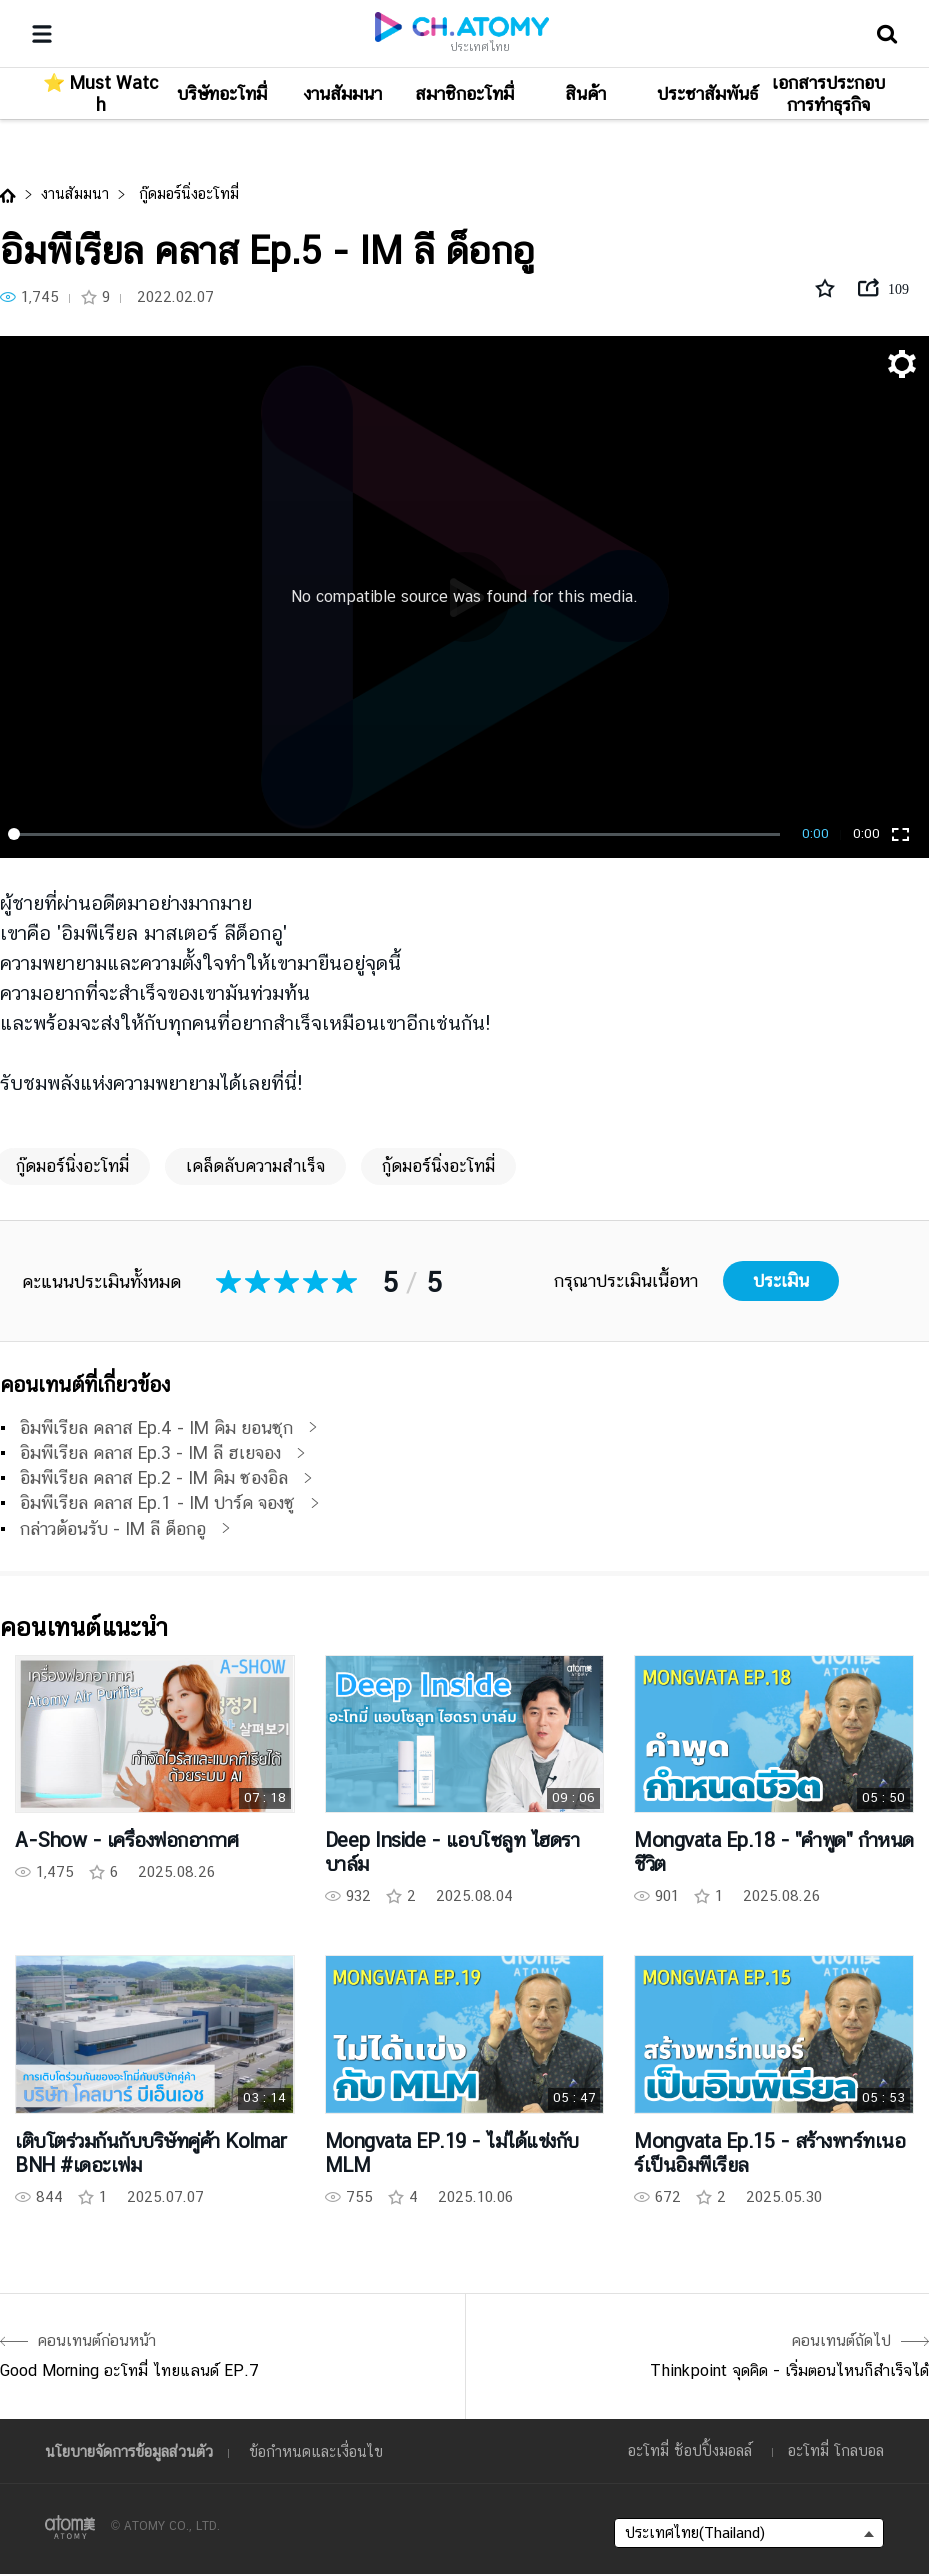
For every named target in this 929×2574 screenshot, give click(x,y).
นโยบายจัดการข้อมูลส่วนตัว (129, 2451)
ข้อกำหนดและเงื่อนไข (316, 2451)
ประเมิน (781, 1280)
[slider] (397, 834)
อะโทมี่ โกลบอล (836, 2450)
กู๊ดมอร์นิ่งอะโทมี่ (186, 193)
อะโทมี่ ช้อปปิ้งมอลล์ (690, 2450)
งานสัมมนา (75, 193)
